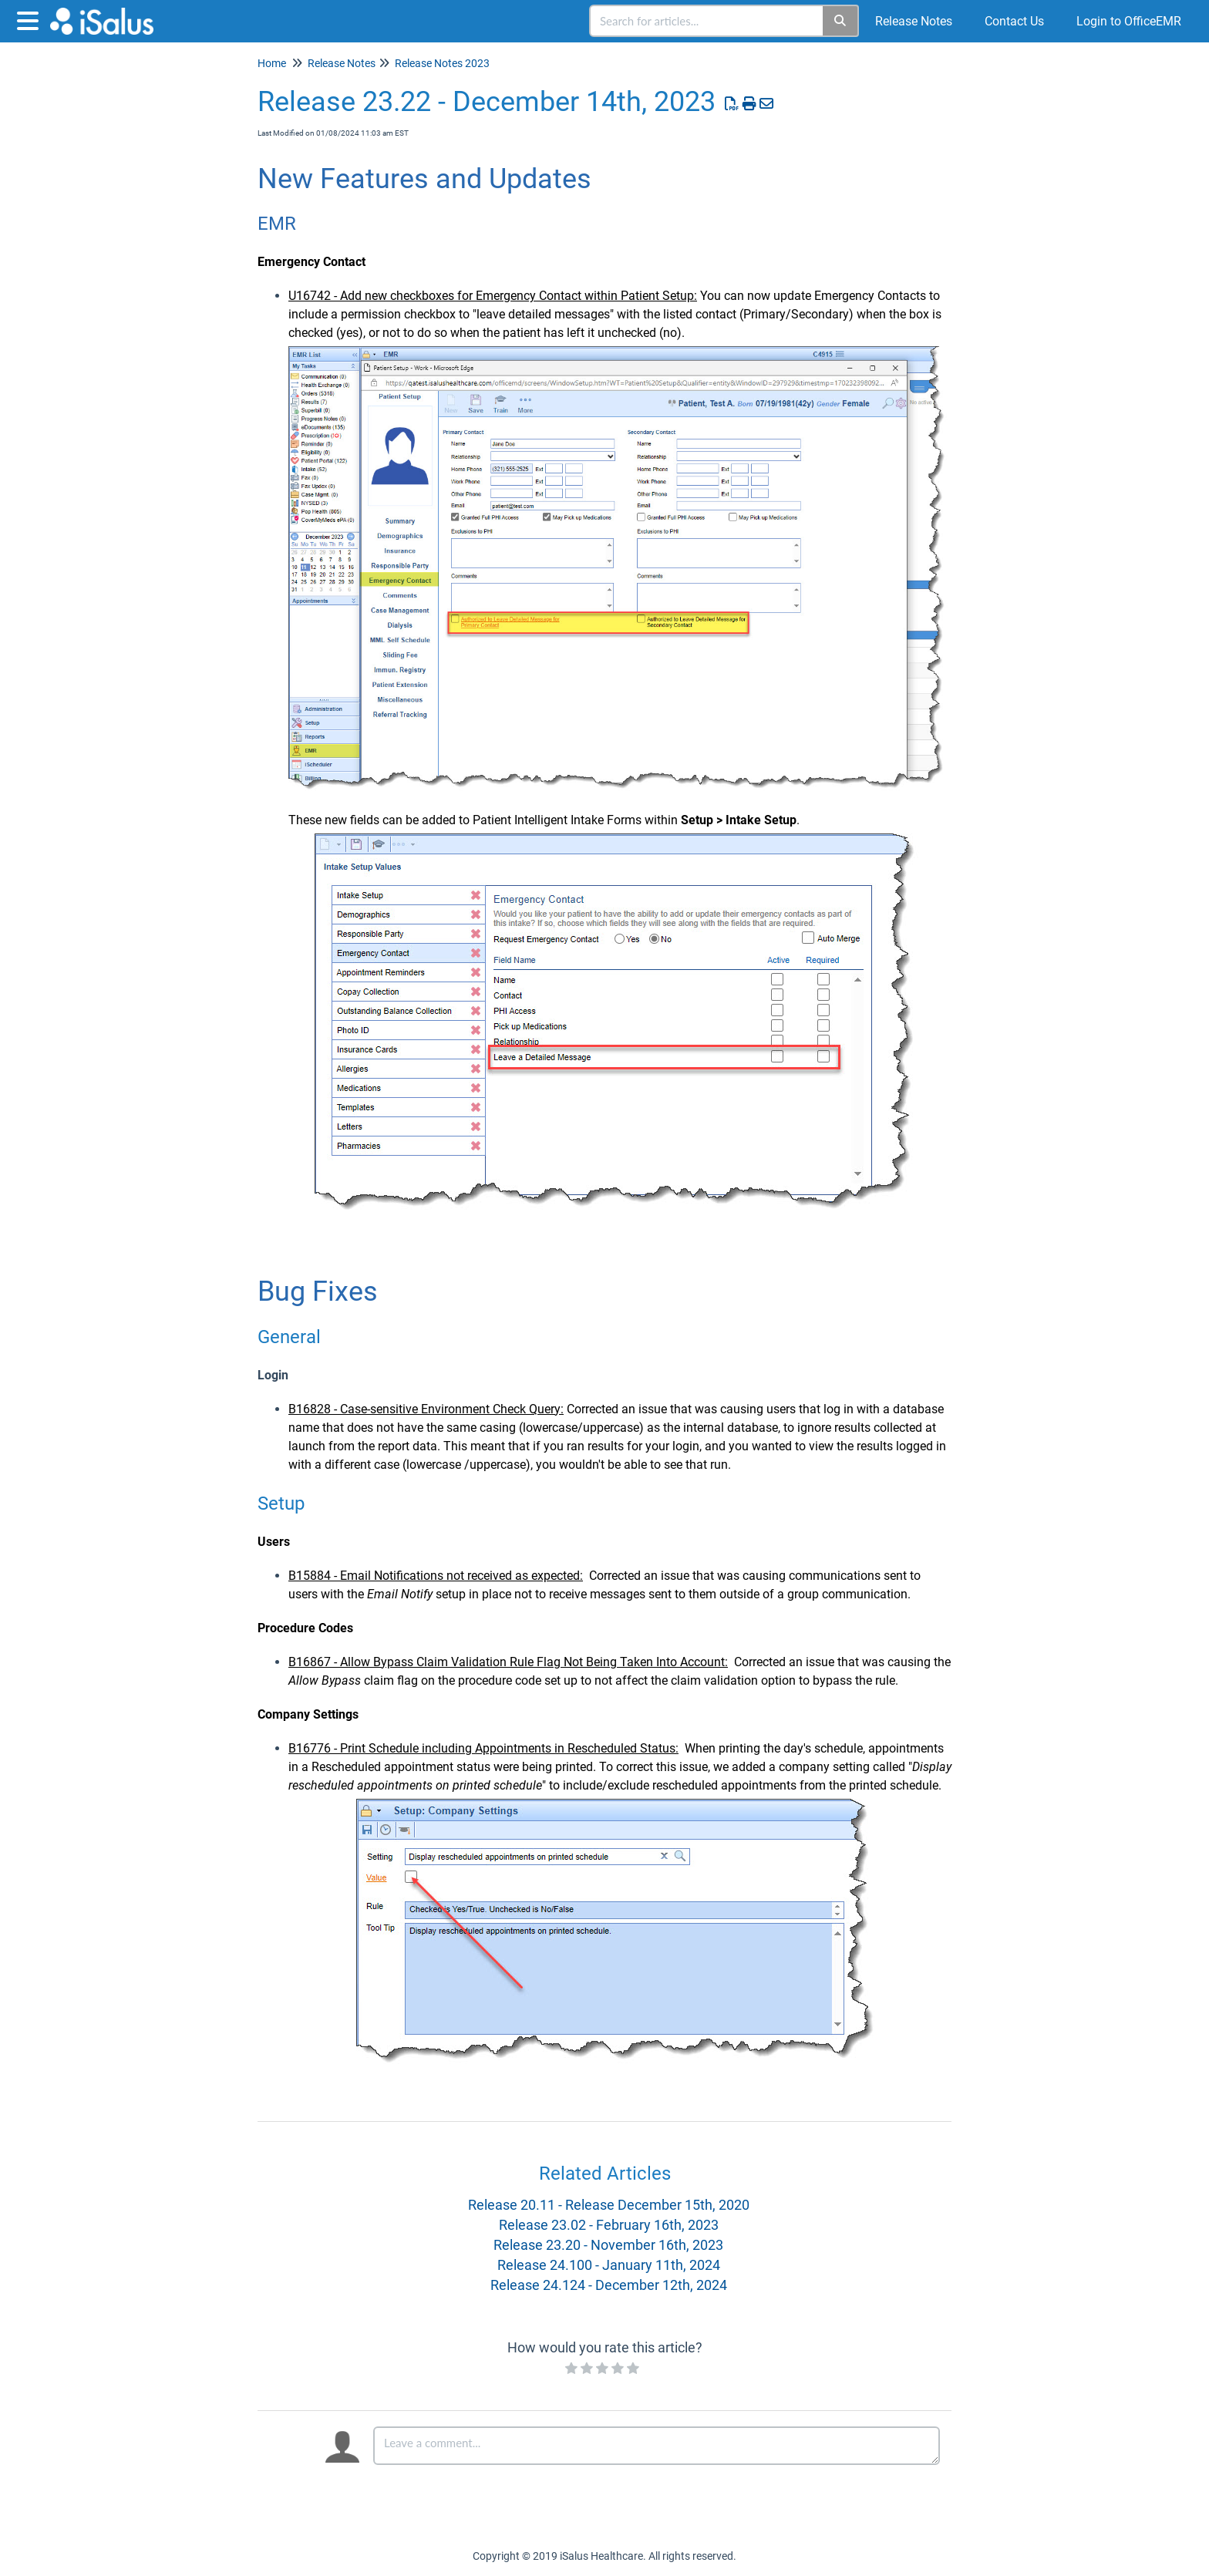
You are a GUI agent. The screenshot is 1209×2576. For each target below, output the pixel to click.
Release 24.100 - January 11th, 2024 (608, 2265)
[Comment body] (656, 2445)
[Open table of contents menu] (31, 19)
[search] (707, 21)
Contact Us (1014, 21)
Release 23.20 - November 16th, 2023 (608, 2245)
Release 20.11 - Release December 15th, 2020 (608, 2205)
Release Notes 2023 (442, 63)
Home (272, 63)
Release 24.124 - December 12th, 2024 (608, 2285)
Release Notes (913, 21)
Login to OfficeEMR (1128, 21)
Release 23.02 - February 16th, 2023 (609, 2225)
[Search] (841, 21)
